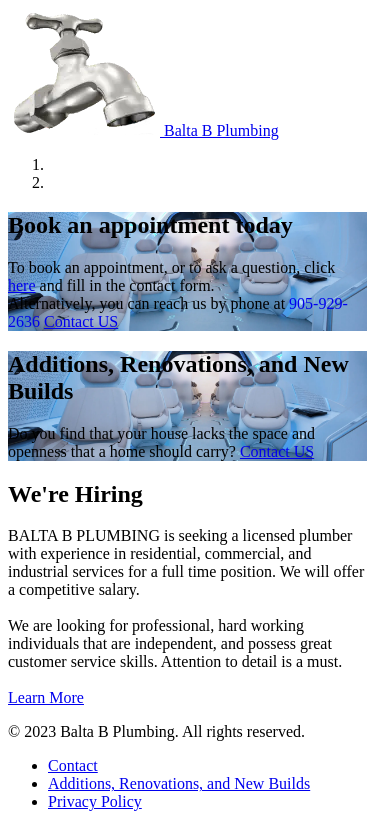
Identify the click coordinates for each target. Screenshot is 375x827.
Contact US (81, 321)
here (22, 285)
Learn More (46, 697)
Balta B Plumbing (143, 130)
